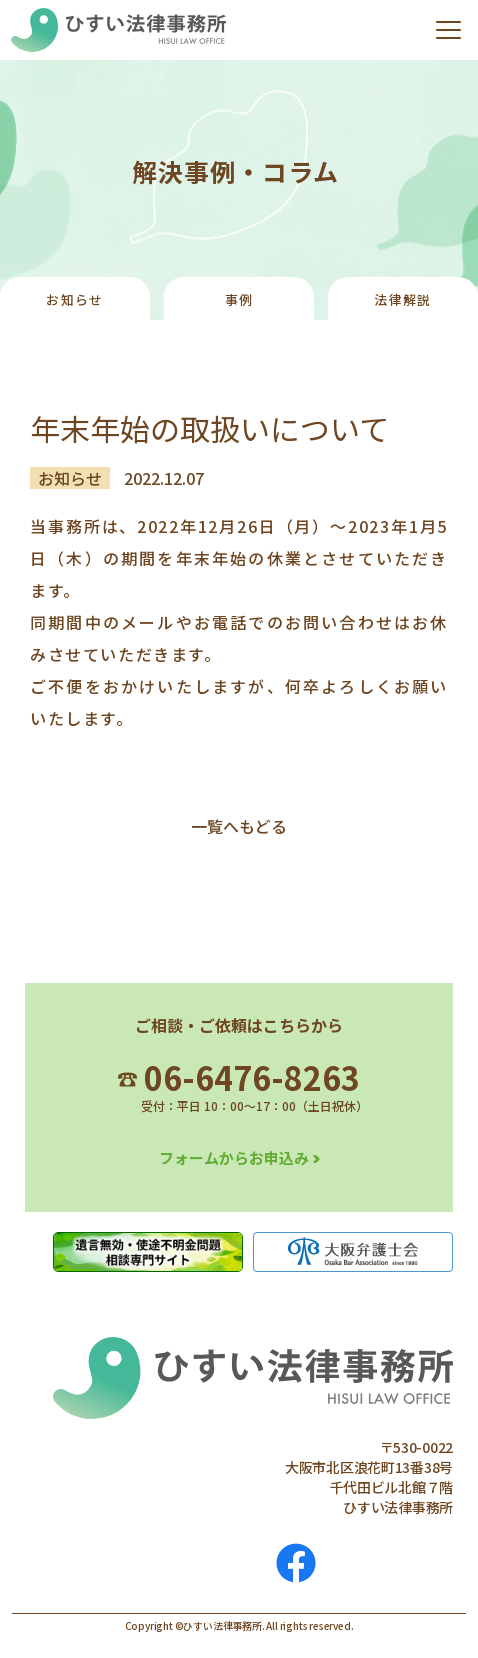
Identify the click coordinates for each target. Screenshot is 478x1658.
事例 (239, 299)
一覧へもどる (239, 826)
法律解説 (402, 299)
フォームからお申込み (234, 1157)
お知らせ (74, 299)
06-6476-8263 (239, 1077)
